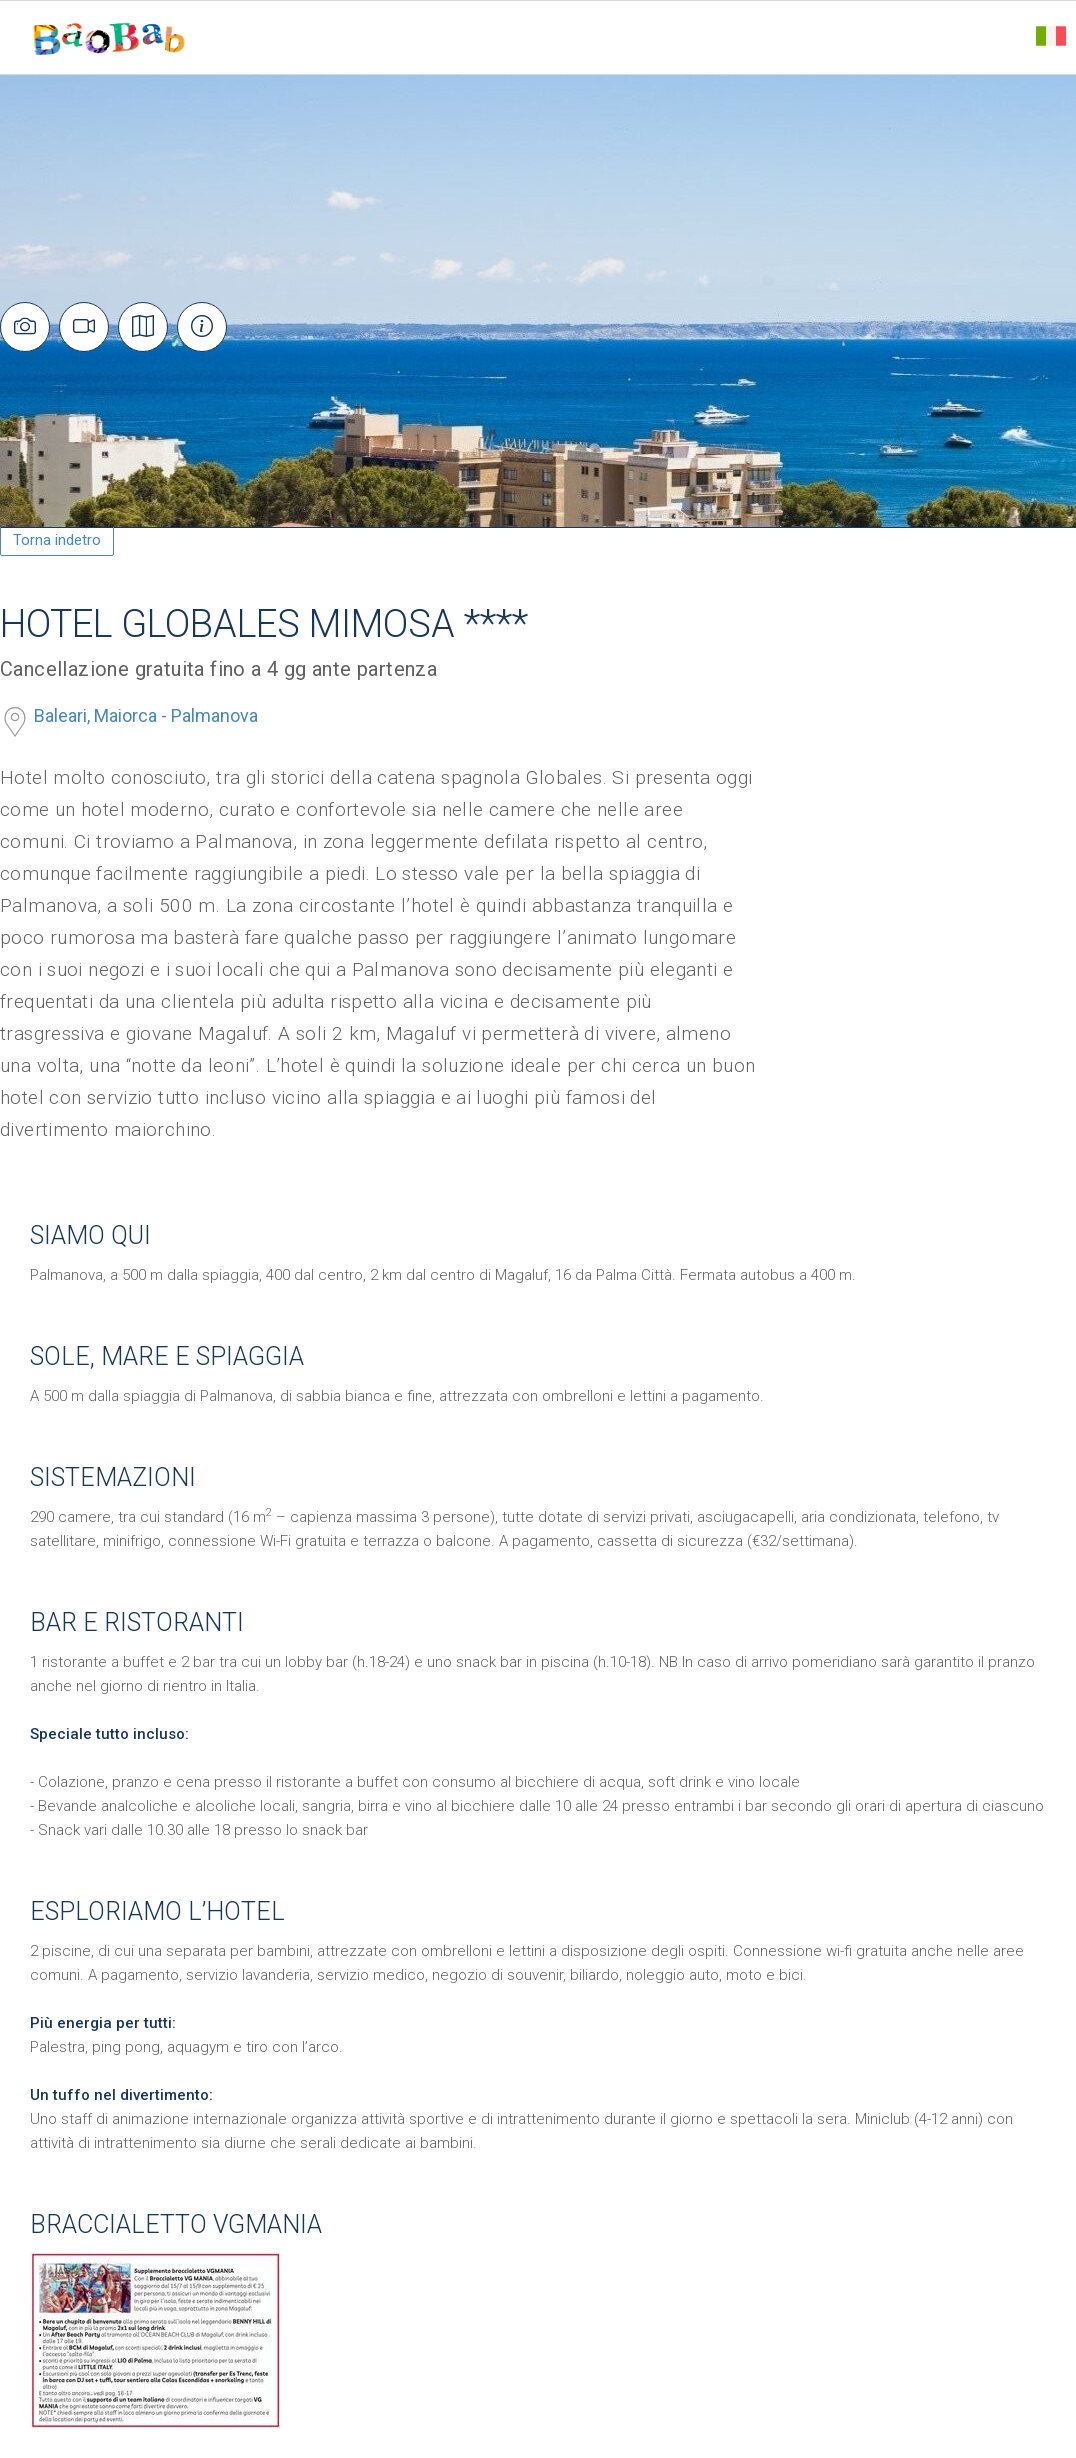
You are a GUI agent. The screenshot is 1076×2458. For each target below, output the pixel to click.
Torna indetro (57, 540)
